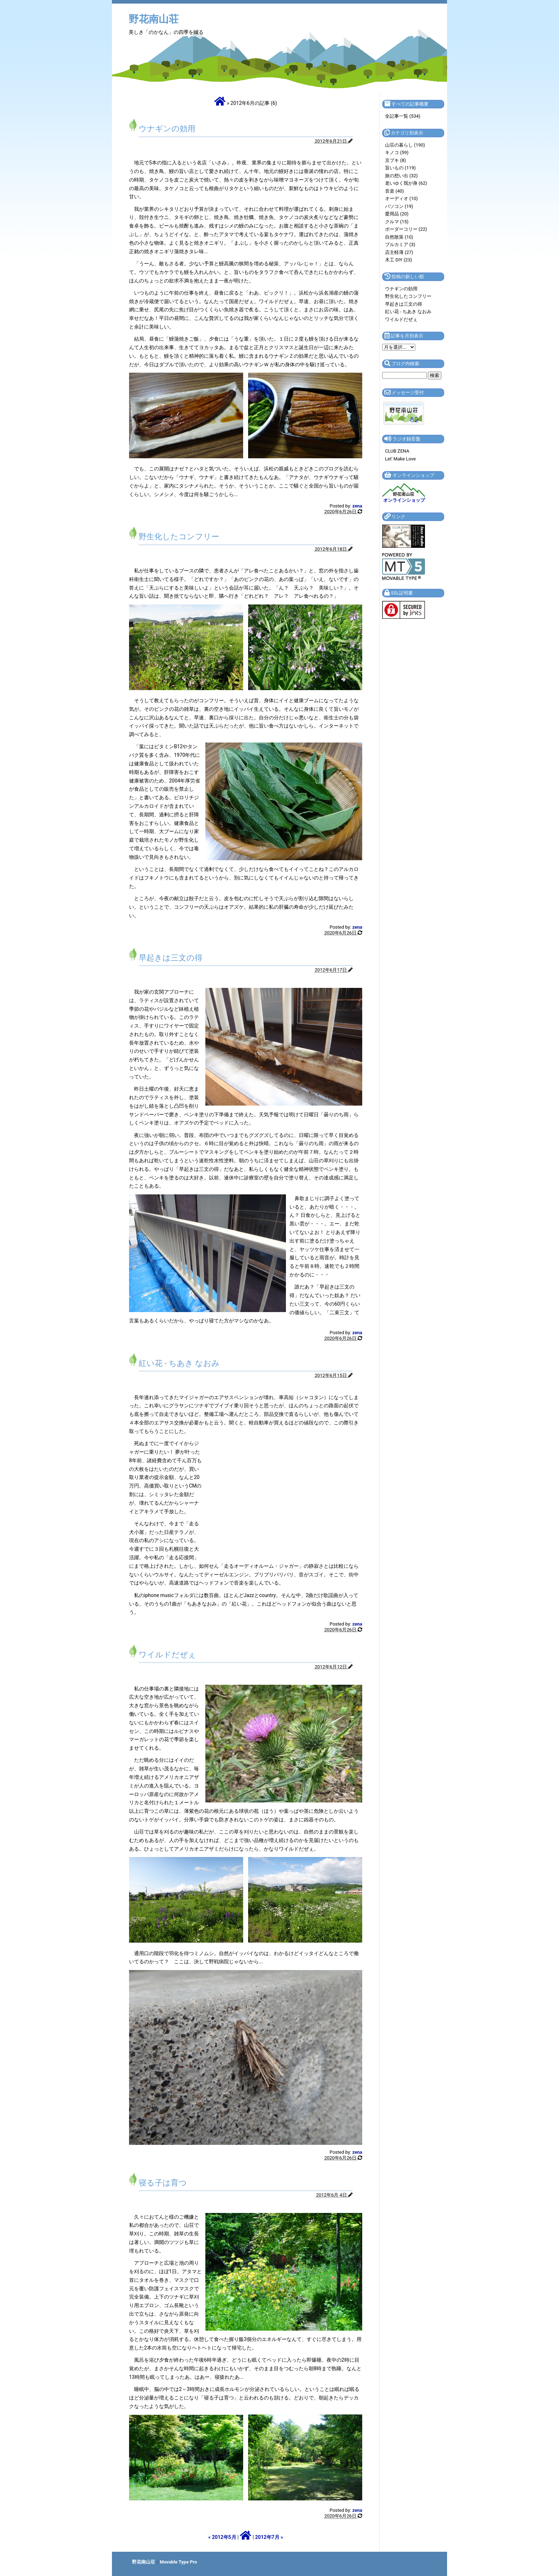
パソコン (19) (399, 206)
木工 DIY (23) (398, 259)
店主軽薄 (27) (399, 252)
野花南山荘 (154, 19)
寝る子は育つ (163, 2182)
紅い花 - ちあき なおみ (179, 1363)
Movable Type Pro (178, 2562)
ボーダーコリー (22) (406, 229)
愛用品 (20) (397, 213)
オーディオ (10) (401, 198)
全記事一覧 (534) (402, 116)
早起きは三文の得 (170, 957)
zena (357, 506)
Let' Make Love (400, 458)
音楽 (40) (394, 191)
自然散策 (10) (399, 237)
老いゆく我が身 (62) (406, 183)
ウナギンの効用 (167, 128)
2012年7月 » (269, 2537)
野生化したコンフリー (179, 536)
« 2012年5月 (222, 2537)
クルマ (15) (397, 221)
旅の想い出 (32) (401, 175)
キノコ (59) (397, 152)
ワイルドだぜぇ (167, 1654)
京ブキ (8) (395, 160)
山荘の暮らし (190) (405, 145)
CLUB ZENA (397, 451)
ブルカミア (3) (400, 244)
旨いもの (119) (400, 167)
